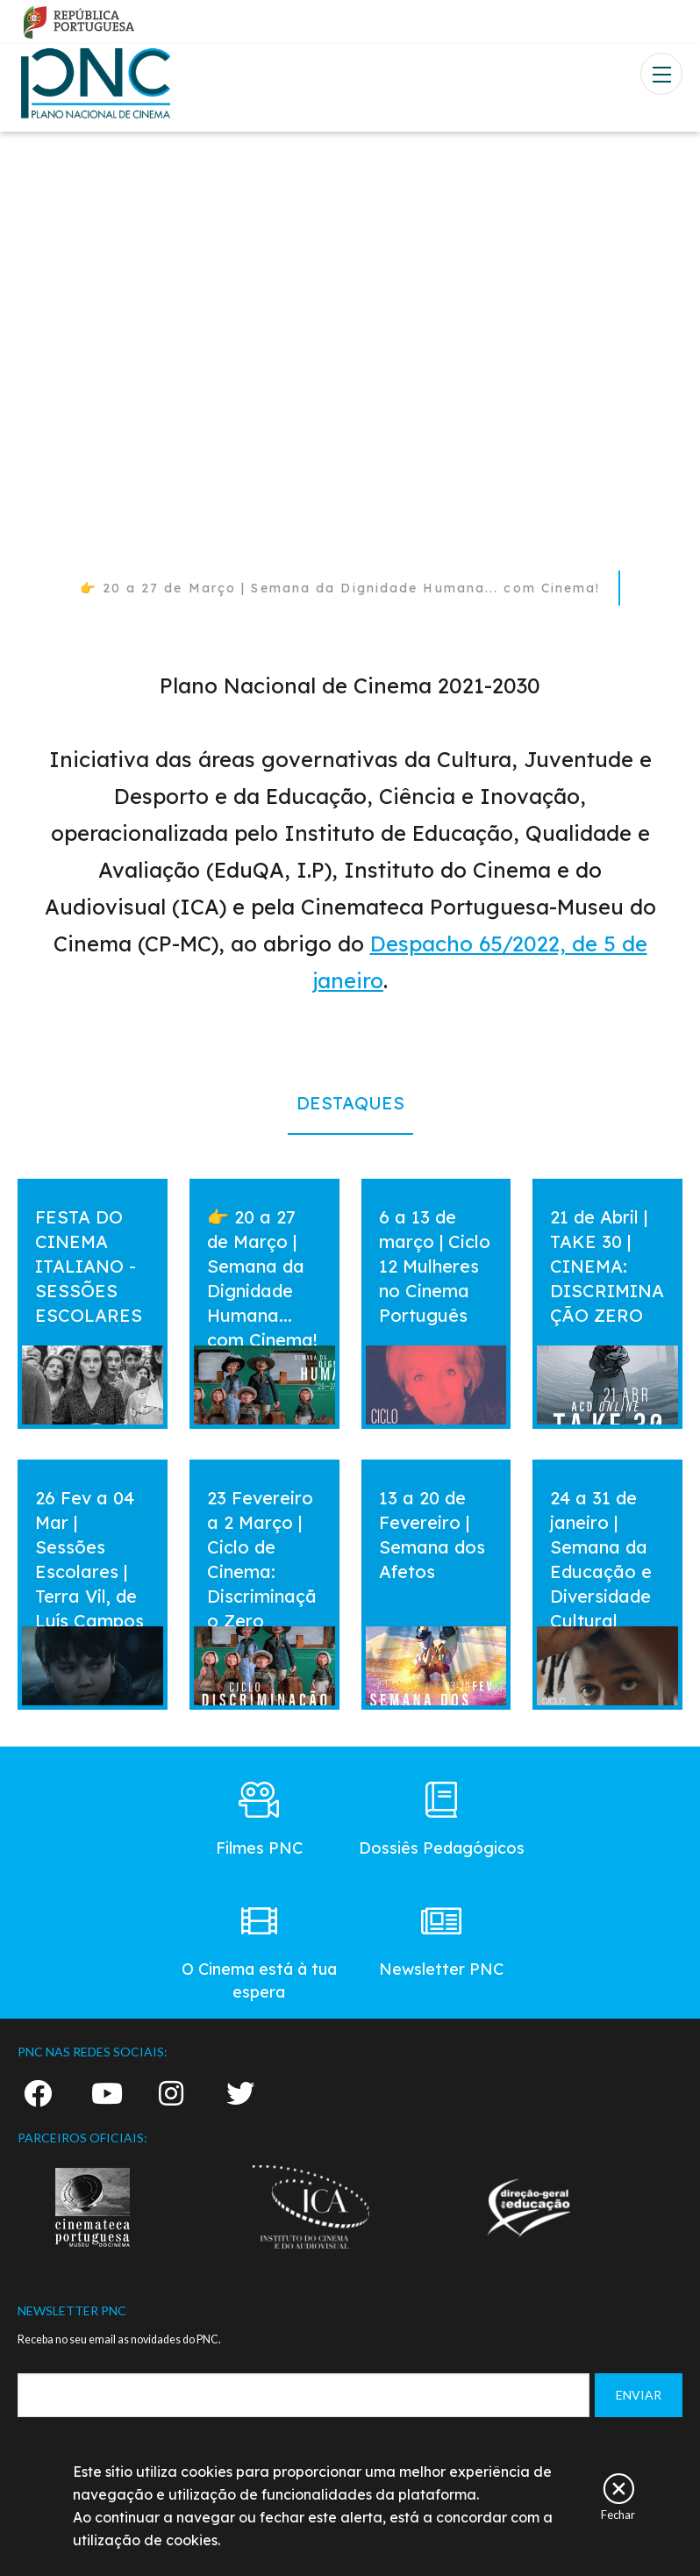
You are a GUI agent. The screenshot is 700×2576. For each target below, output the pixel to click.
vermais (51, 1195)
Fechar (618, 2514)
